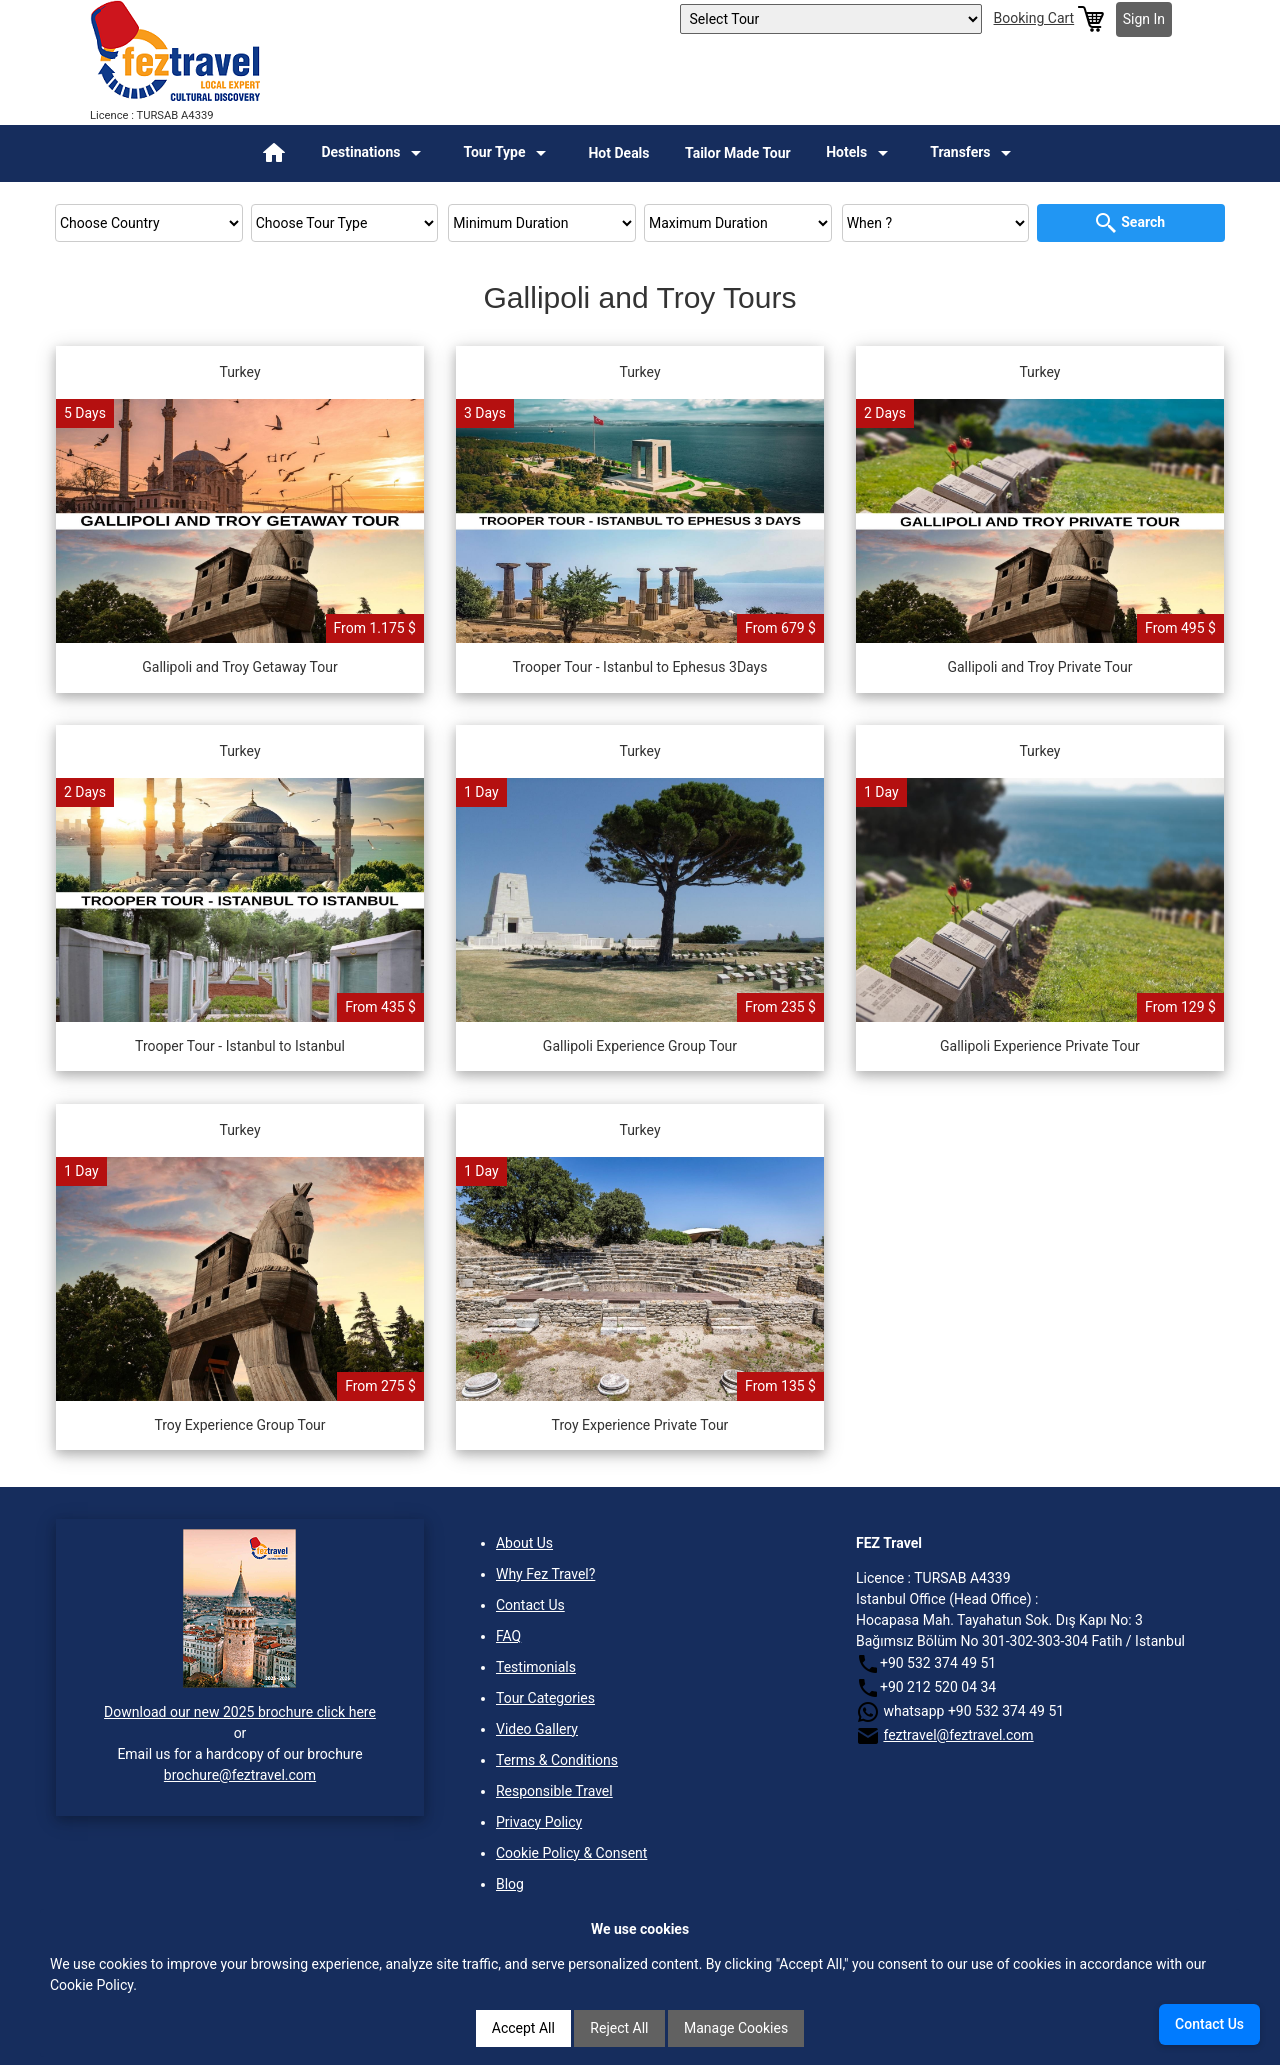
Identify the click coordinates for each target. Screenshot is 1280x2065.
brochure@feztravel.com (240, 1775)
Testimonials (536, 1667)
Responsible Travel (554, 1791)
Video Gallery (537, 1729)
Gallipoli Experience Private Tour (1040, 1046)
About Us (524, 1543)
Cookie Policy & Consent (571, 1853)
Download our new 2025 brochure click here (240, 1712)
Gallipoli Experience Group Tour (640, 1046)
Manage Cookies (736, 2028)
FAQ (508, 1636)
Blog (510, 1884)
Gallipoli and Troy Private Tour (1039, 667)
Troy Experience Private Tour (640, 1425)
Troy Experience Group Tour (239, 1425)
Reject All (619, 2028)
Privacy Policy (539, 1822)
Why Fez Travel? (545, 1574)
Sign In (1144, 19)
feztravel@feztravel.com (958, 1735)
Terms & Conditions (557, 1760)
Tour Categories (545, 1698)
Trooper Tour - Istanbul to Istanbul (240, 1046)
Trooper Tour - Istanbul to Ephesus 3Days (640, 667)
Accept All (523, 2028)
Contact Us (530, 1605)
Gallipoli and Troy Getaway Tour (240, 667)
